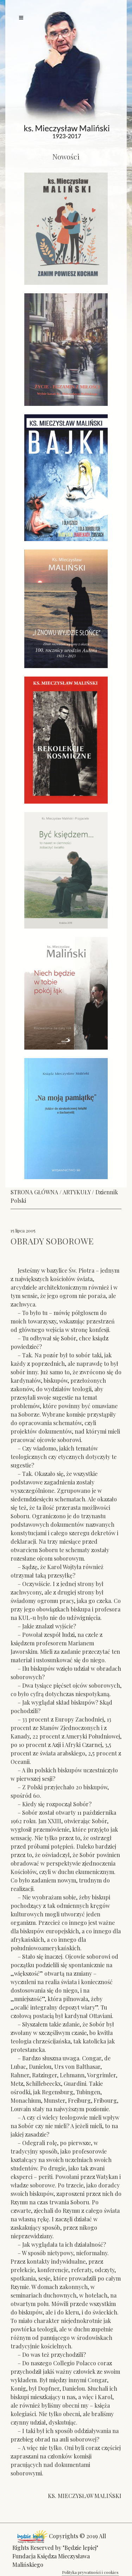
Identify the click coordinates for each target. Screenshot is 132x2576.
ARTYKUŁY (76, 1192)
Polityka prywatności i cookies (90, 2572)
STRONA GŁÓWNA (34, 1192)
